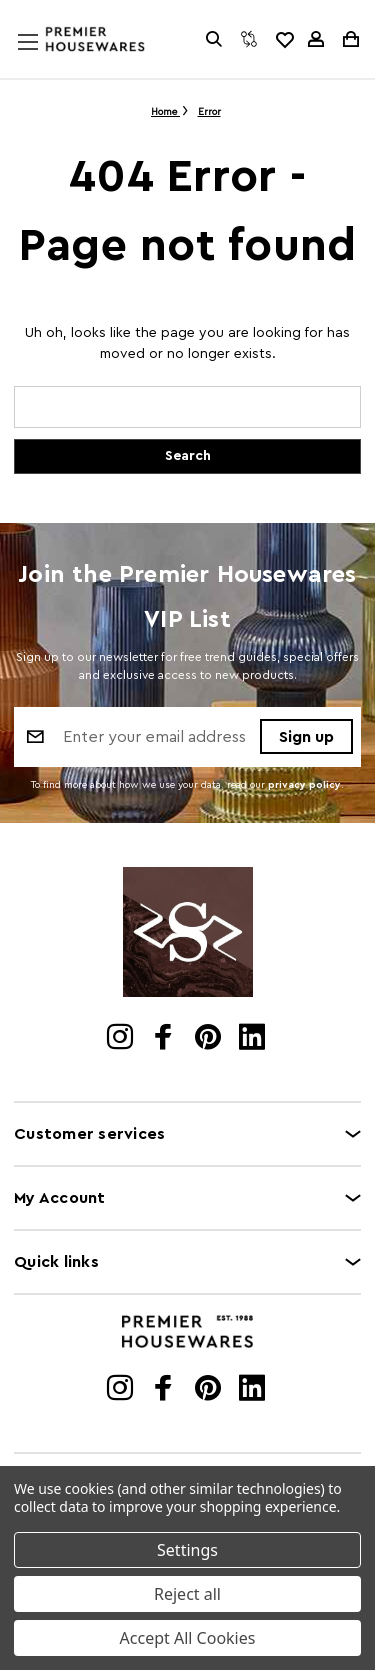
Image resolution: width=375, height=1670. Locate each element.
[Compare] (249, 39)
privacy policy (304, 785)
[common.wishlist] (284, 39)
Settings (187, 1550)
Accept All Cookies (188, 1638)
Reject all (187, 1594)
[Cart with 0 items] (349, 39)
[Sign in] (316, 39)
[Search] (214, 39)
